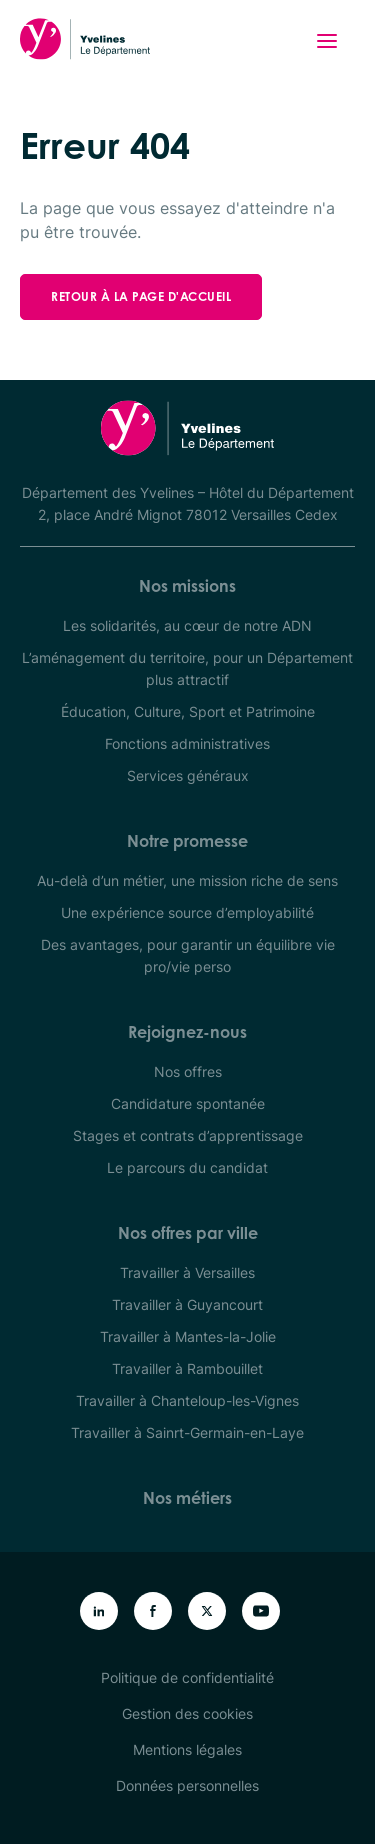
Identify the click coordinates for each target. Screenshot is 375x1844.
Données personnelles (187, 1785)
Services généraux (188, 775)
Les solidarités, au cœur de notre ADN (187, 625)
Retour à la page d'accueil (141, 296)
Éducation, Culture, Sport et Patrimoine (188, 711)
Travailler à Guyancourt (187, 1304)
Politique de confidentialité (187, 1677)
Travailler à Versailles (187, 1272)
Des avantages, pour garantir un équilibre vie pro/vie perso (188, 955)
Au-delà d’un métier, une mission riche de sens (187, 880)
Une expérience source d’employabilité (187, 912)
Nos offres (188, 1071)
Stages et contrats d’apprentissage (188, 1135)
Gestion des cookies (187, 1713)
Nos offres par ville (188, 1233)
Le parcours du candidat (187, 1167)
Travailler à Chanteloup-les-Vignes (187, 1400)
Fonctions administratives (187, 743)
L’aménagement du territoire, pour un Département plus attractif (187, 668)
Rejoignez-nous (187, 1032)
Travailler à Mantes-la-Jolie (188, 1336)
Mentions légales (187, 1749)
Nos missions (187, 586)
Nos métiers (187, 1498)
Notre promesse (187, 841)
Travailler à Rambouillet (187, 1368)
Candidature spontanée (188, 1103)
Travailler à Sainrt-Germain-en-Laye (187, 1432)
